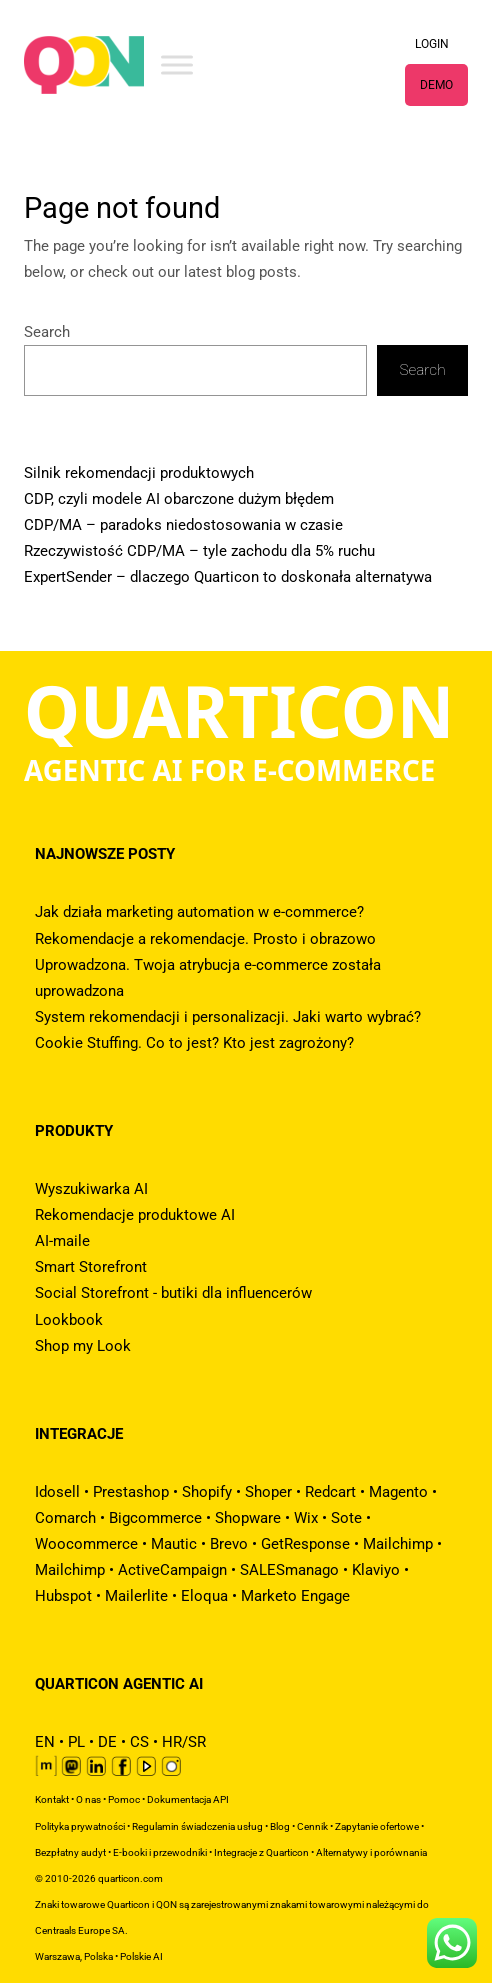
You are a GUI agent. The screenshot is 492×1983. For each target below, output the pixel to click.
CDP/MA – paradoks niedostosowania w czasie (183, 525)
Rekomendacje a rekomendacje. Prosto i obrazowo (205, 939)
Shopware (248, 1518)
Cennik (312, 1826)
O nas (88, 1799)
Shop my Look (83, 1346)
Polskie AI (141, 1956)
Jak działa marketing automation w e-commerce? (199, 912)
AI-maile (62, 1241)
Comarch (65, 1518)
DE (107, 1742)
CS (139, 1742)
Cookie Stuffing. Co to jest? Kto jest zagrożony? (194, 1043)
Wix (306, 1518)
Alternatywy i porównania (371, 1852)
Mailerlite (136, 1596)
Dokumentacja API (188, 1799)
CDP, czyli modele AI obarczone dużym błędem (179, 499)
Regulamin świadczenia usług (197, 1826)
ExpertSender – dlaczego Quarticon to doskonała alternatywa (228, 577)
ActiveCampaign (172, 1570)
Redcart (330, 1492)
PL (76, 1742)
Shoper (268, 1492)
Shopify (207, 1492)
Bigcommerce (155, 1518)
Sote (346, 1518)
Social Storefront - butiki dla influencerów (173, 1293)
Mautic (174, 1544)
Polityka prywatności (80, 1826)
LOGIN (432, 44)
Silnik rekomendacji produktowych (139, 473)
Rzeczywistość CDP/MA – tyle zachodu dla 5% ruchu (199, 551)
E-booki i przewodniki (160, 1852)
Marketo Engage (295, 1596)
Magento (398, 1492)
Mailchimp (398, 1544)
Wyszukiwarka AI (91, 1189)
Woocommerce (86, 1544)
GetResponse (305, 1544)
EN (45, 1742)
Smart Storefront (91, 1267)
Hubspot (63, 1596)
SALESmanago (289, 1570)
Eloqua (204, 1596)
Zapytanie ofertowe (377, 1826)
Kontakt (52, 1799)
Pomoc (124, 1799)
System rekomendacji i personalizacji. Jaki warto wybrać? (228, 1017)
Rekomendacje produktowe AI (135, 1215)
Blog (280, 1826)
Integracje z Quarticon (261, 1852)
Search (47, 332)
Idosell (57, 1492)
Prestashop (131, 1492)
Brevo (229, 1544)
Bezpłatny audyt (70, 1852)
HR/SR (184, 1742)
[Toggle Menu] (177, 64)
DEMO (436, 85)
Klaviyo (376, 1570)
